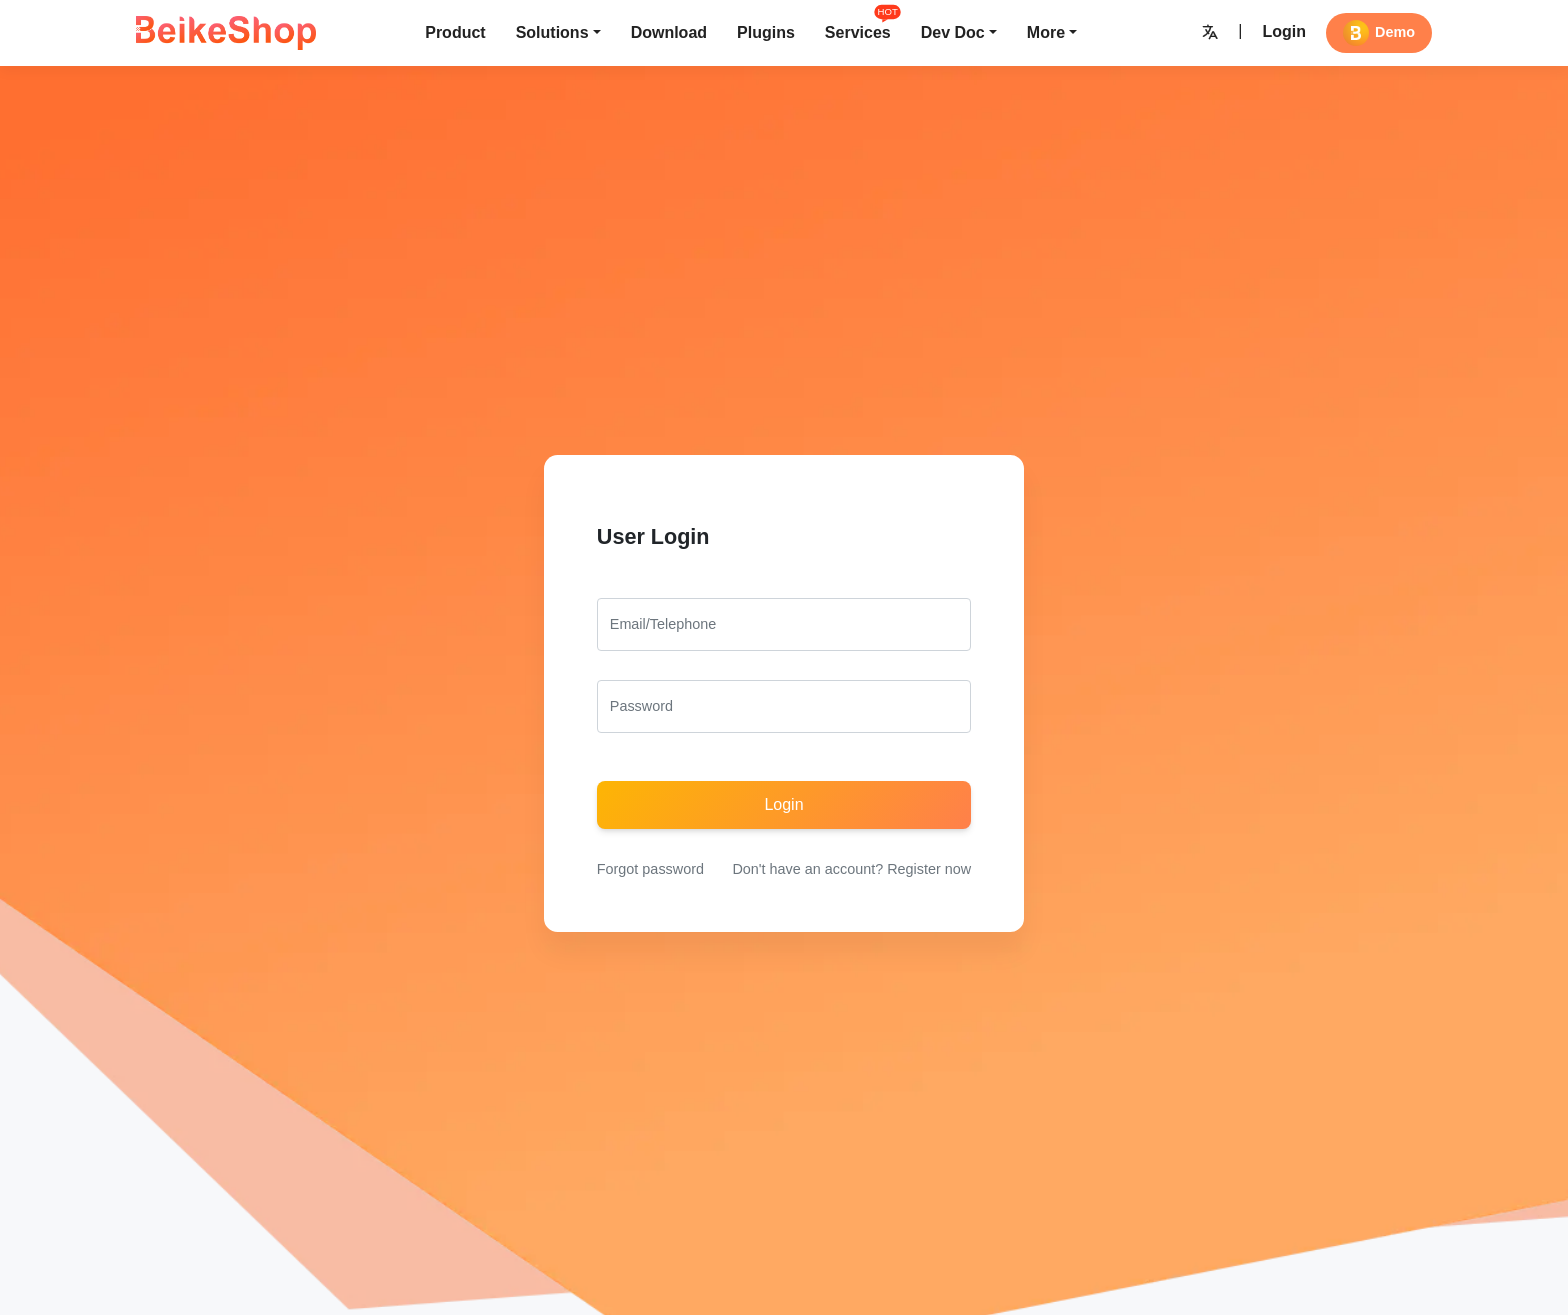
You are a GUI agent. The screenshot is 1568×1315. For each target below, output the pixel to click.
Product (455, 32)
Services (858, 30)
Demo (1379, 33)
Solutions (552, 32)
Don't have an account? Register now (851, 869)
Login (1284, 31)
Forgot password (650, 869)
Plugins (766, 32)
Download (669, 32)
